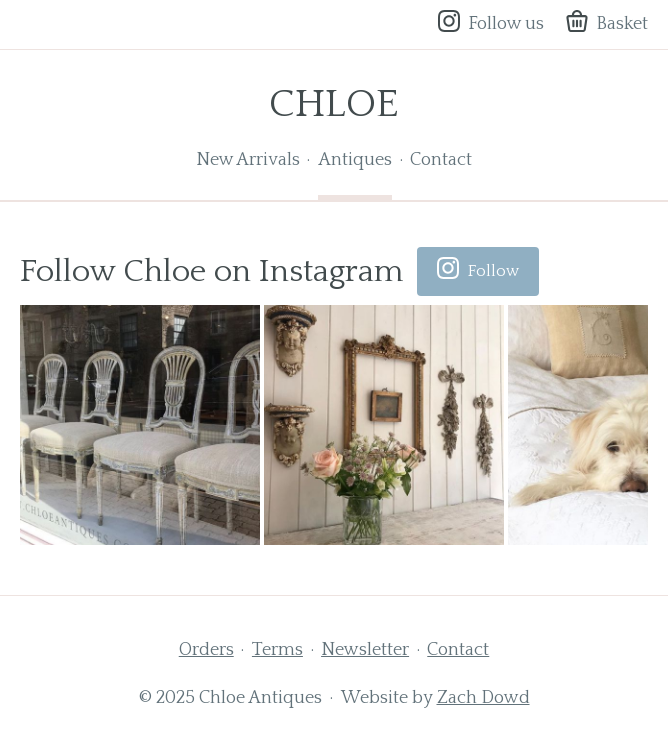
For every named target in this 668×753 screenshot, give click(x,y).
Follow (478, 271)
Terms (277, 650)
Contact (441, 160)
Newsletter (365, 650)
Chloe (334, 104)
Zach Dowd (483, 698)
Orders (206, 650)
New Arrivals (248, 160)
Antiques (355, 160)
